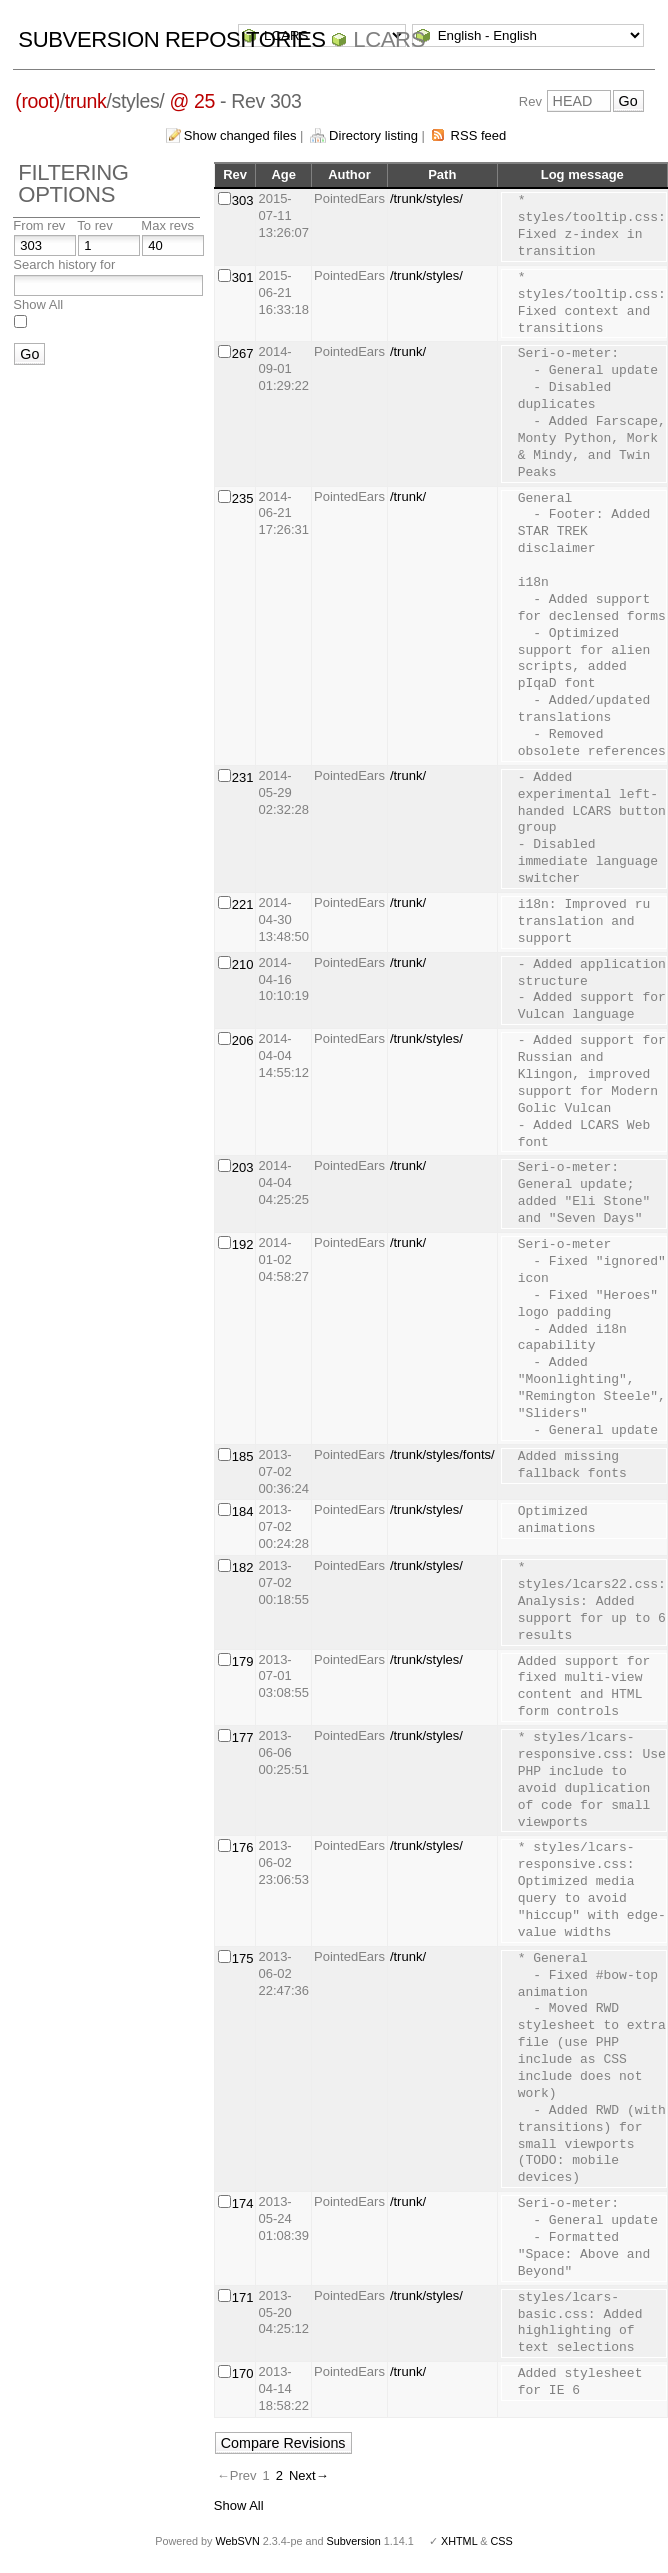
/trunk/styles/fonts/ (442, 1454)
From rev (39, 225)
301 (243, 277)
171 (243, 2297)
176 (243, 1847)
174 (243, 2203)
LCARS (389, 39)
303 (243, 200)
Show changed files (240, 135)
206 (243, 1040)
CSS (502, 2541)
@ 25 (192, 101)
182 (243, 1567)
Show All (38, 304)
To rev (94, 225)
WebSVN (237, 2541)
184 (243, 1511)
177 (243, 1737)
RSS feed (479, 135)
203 (243, 1167)
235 (243, 498)
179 (243, 1661)
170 (243, 2373)
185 (243, 1456)
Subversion (354, 2541)
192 (243, 1244)
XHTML (459, 2541)
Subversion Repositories (171, 39)
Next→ (309, 2475)
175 (243, 1958)
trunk (86, 101)
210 (243, 964)
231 (243, 777)
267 (243, 353)
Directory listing (373, 135)
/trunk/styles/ (426, 198)
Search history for (64, 264)
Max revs (167, 225)
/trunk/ (408, 351)
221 (243, 904)
